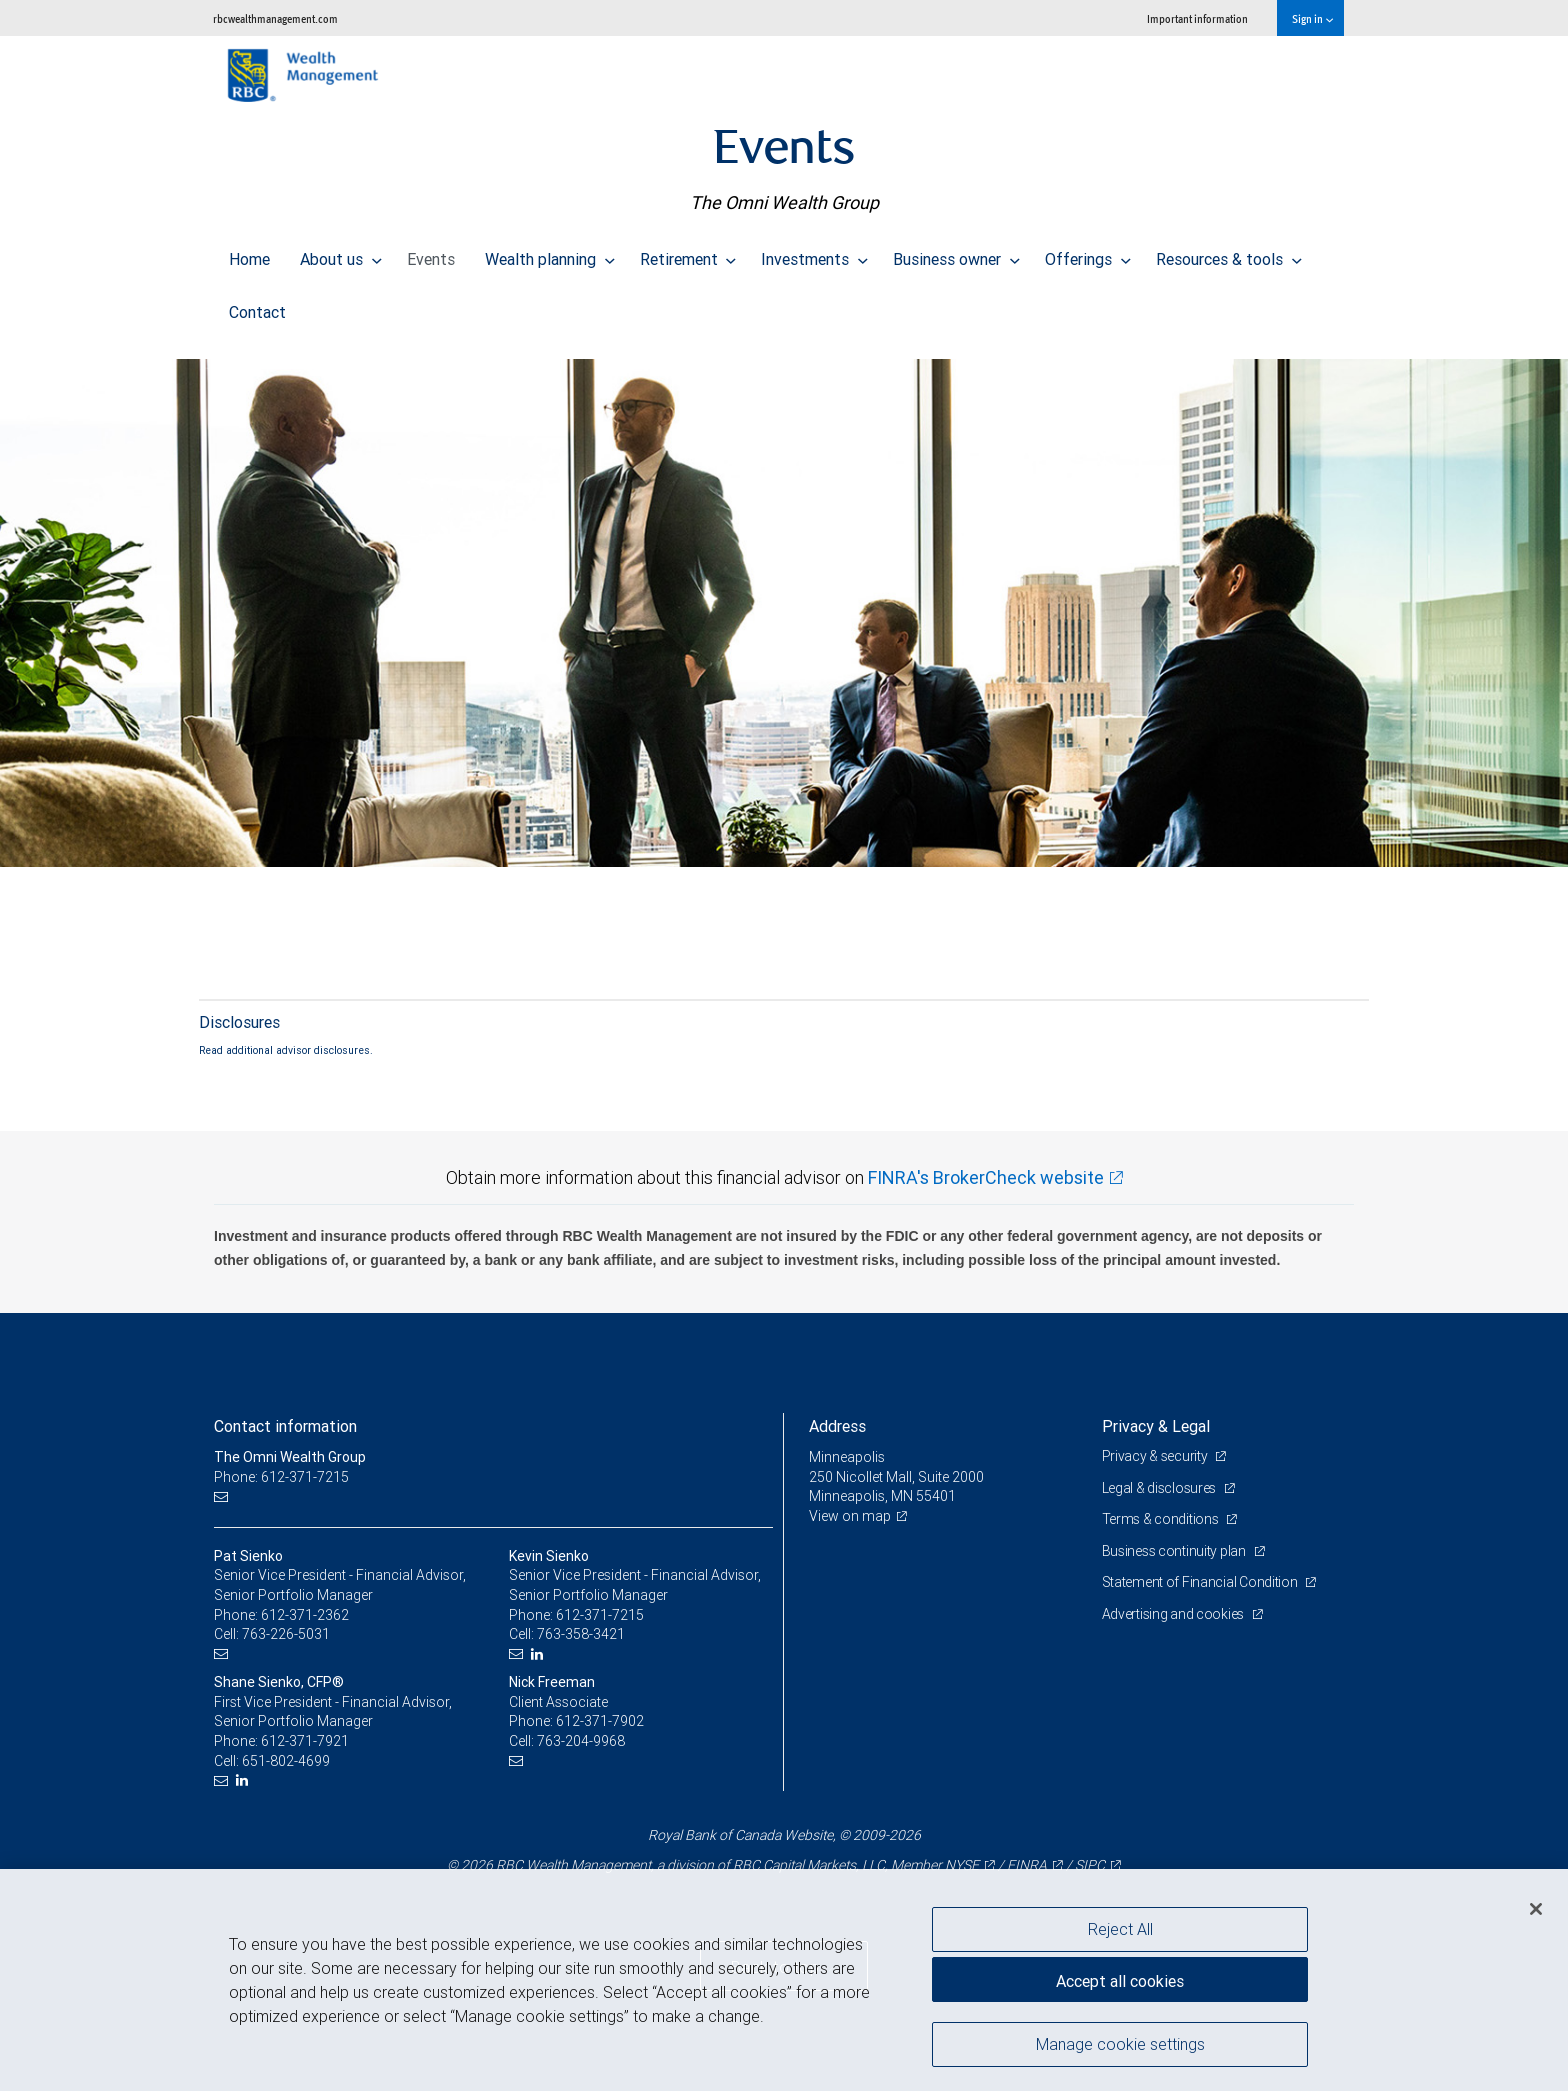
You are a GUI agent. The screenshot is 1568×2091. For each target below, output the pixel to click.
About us (341, 254)
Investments (814, 254)
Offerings (1088, 254)
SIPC (1090, 1865)
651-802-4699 (286, 1761)
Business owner (956, 254)
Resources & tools (1229, 254)
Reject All (1120, 1929)
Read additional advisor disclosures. (286, 1050)
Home (249, 254)
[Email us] (223, 1496)
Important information (1197, 18)
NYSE (962, 1865)
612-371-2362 (305, 1615)
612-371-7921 (305, 1741)
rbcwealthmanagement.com (275, 18)
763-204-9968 (581, 1741)
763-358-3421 (581, 1634)
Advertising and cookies (1174, 1614)
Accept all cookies (1120, 1981)
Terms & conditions (1162, 1519)
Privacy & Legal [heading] (1156, 1426)
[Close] (1536, 1909)
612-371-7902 (600, 1721)
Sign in (1312, 18)
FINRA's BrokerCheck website (986, 1177)
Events (431, 254)
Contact (257, 307)
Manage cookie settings (1120, 2044)
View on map (850, 1516)
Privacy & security (1156, 1456)
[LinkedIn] (539, 1654)
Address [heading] (837, 1426)
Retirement (688, 254)
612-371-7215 (600, 1615)
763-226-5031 (286, 1634)
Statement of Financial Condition (1201, 1582)
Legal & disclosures (1160, 1488)
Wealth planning (550, 254)
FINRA (1027, 1865)
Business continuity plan (1175, 1551)
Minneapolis (847, 1457)
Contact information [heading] (285, 1426)
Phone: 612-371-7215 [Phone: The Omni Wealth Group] (281, 1477)
